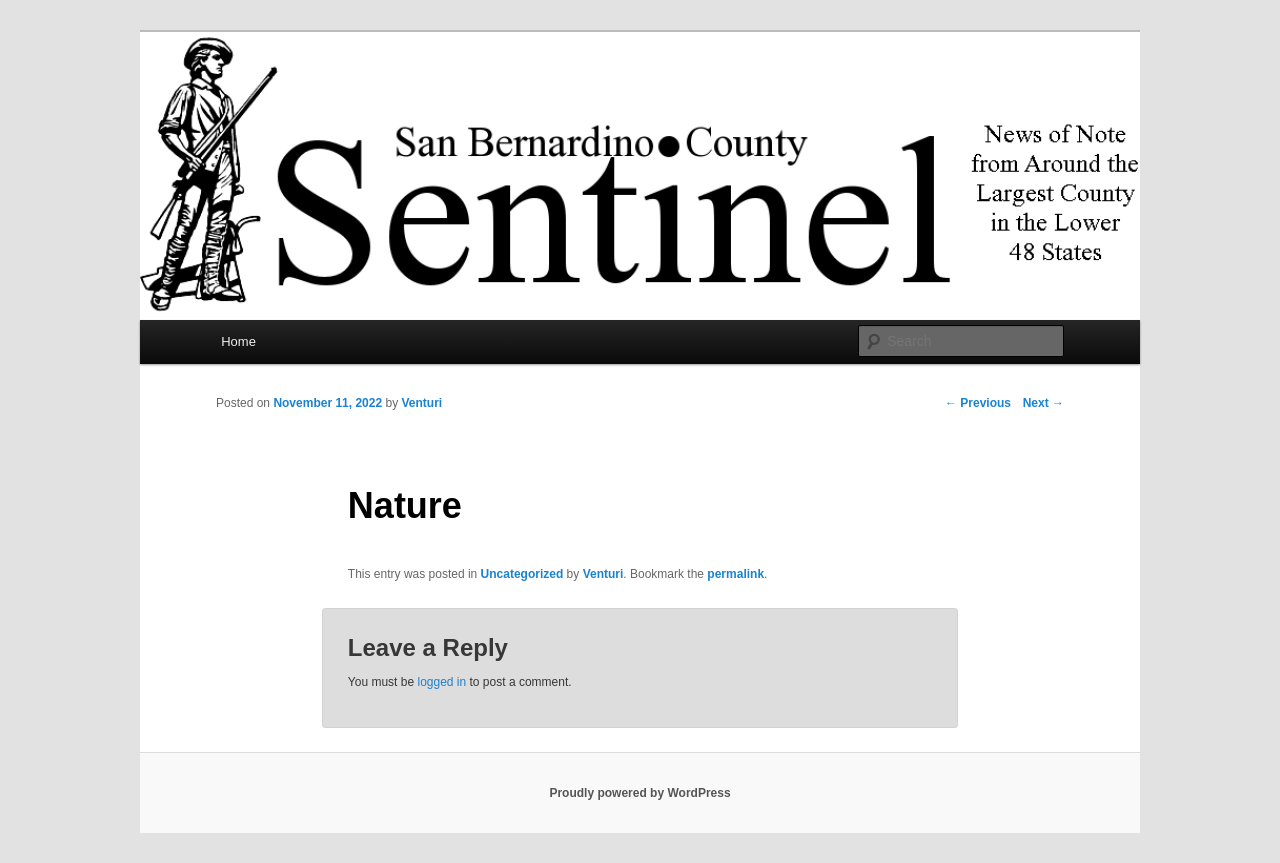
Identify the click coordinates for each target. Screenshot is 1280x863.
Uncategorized (522, 574)
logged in (441, 682)
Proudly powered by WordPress (639, 793)
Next (1043, 403)
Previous (978, 403)
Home (238, 341)
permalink (735, 574)
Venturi (421, 403)
